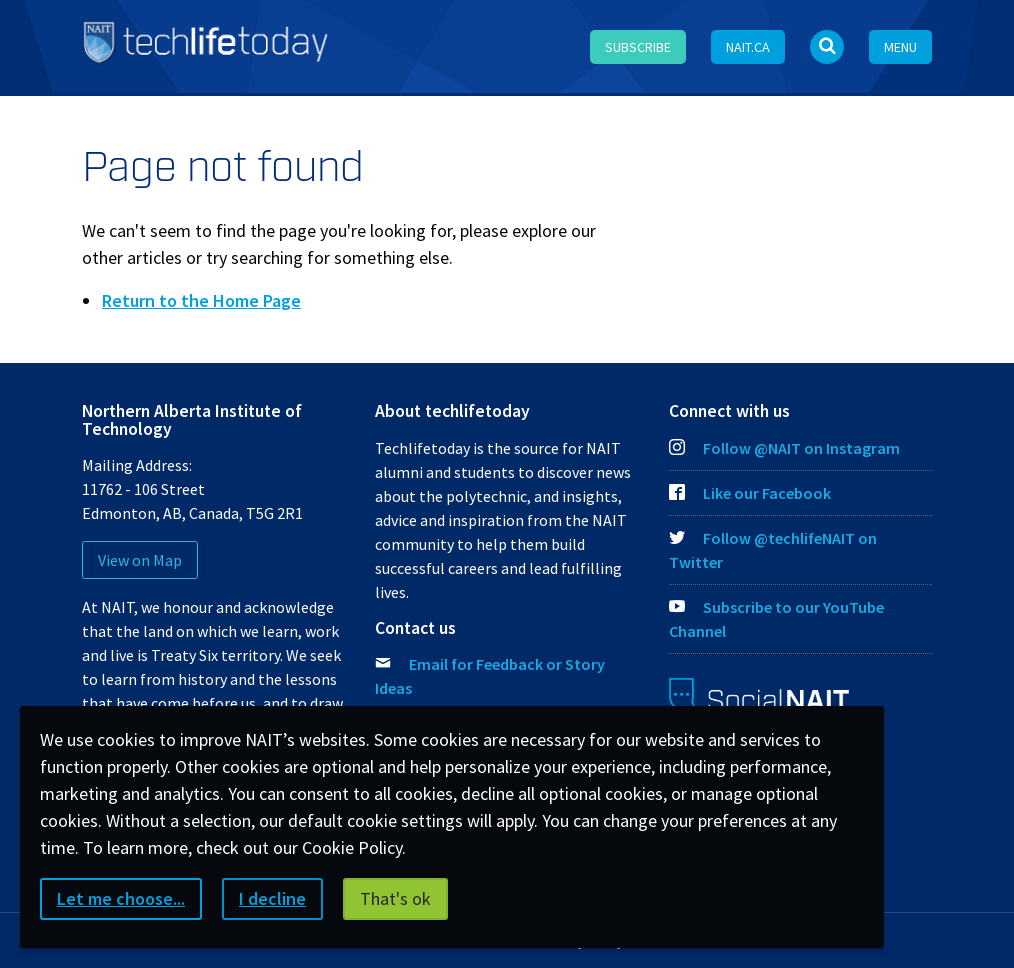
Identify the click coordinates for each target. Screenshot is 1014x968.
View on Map (140, 560)
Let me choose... (121, 898)
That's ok (395, 898)
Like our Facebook (750, 493)
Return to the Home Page (201, 300)
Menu (900, 47)
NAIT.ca (748, 47)
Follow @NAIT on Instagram (784, 448)
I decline (272, 898)
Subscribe (638, 47)
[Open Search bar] (827, 47)
